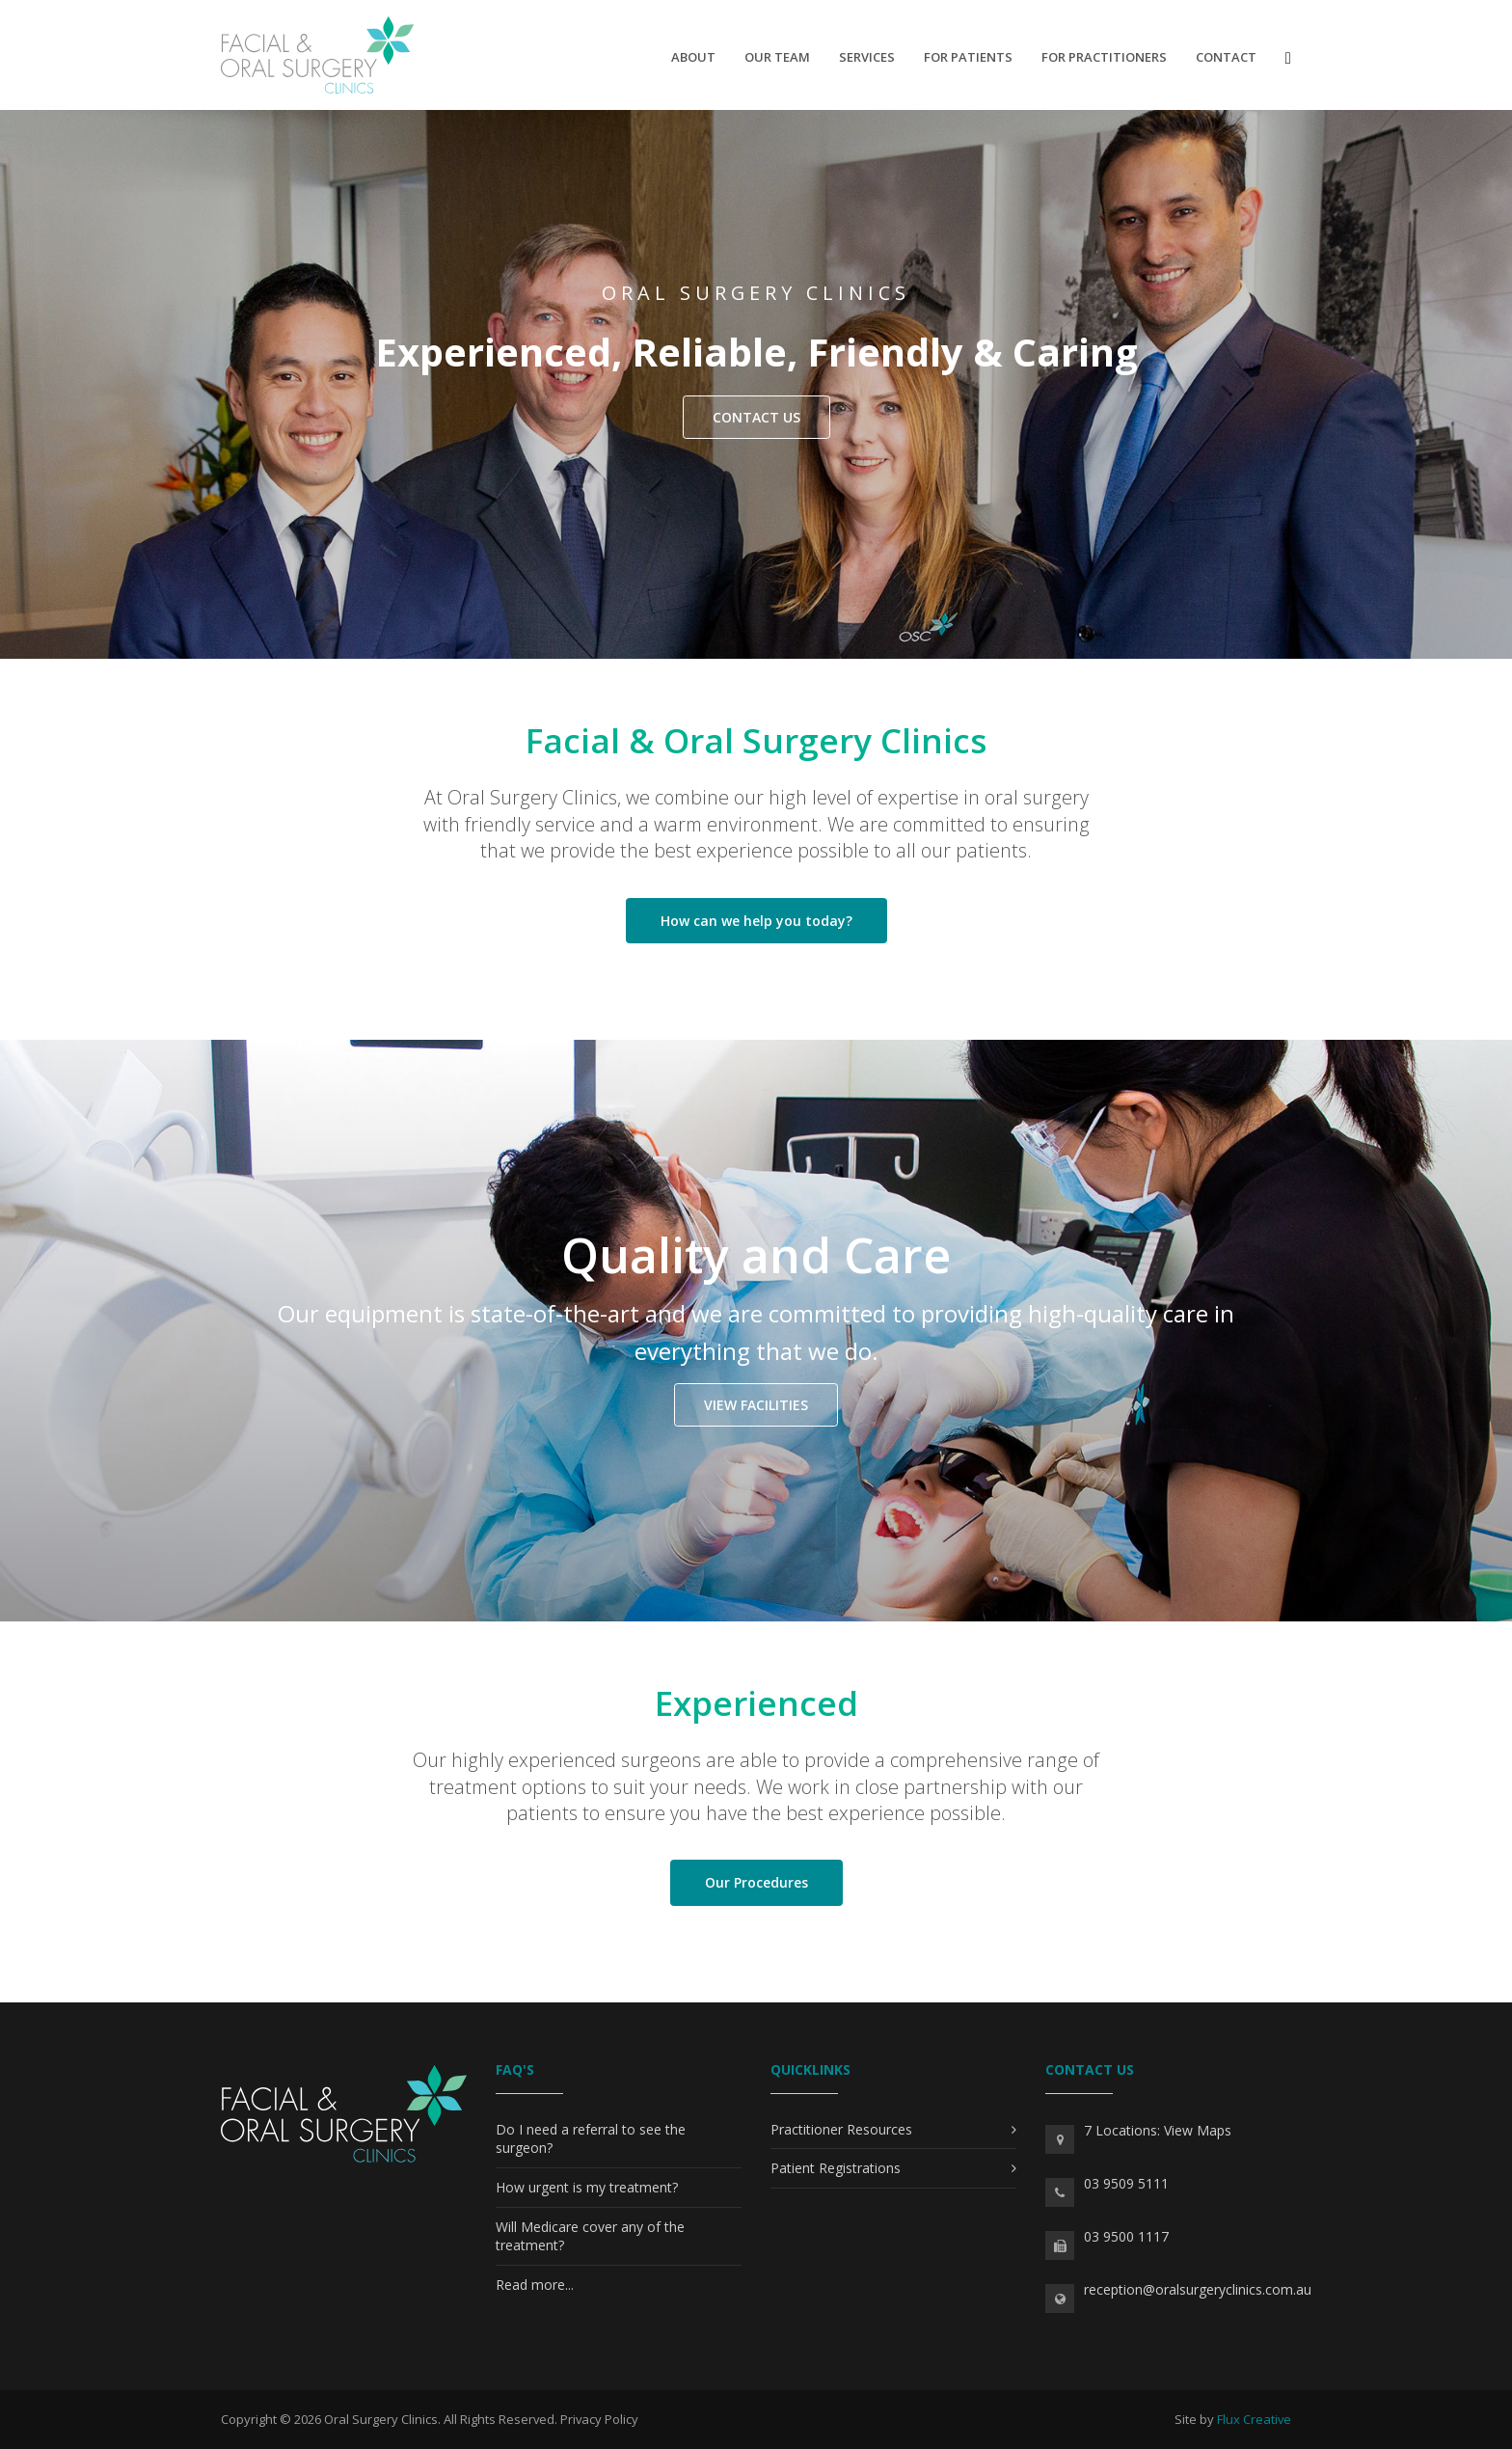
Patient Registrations (835, 2168)
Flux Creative (1254, 2419)
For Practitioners (1104, 57)
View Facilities (756, 1405)
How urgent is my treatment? (587, 2187)
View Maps (1197, 2130)
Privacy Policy (599, 2419)
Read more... (535, 2284)
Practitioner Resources (841, 2129)
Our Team (777, 57)
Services (867, 57)
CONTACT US (756, 417)
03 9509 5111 (1126, 2183)
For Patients (968, 57)
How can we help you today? (756, 921)
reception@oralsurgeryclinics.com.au (1197, 2289)
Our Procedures (756, 1882)
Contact (1226, 57)
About (693, 57)
